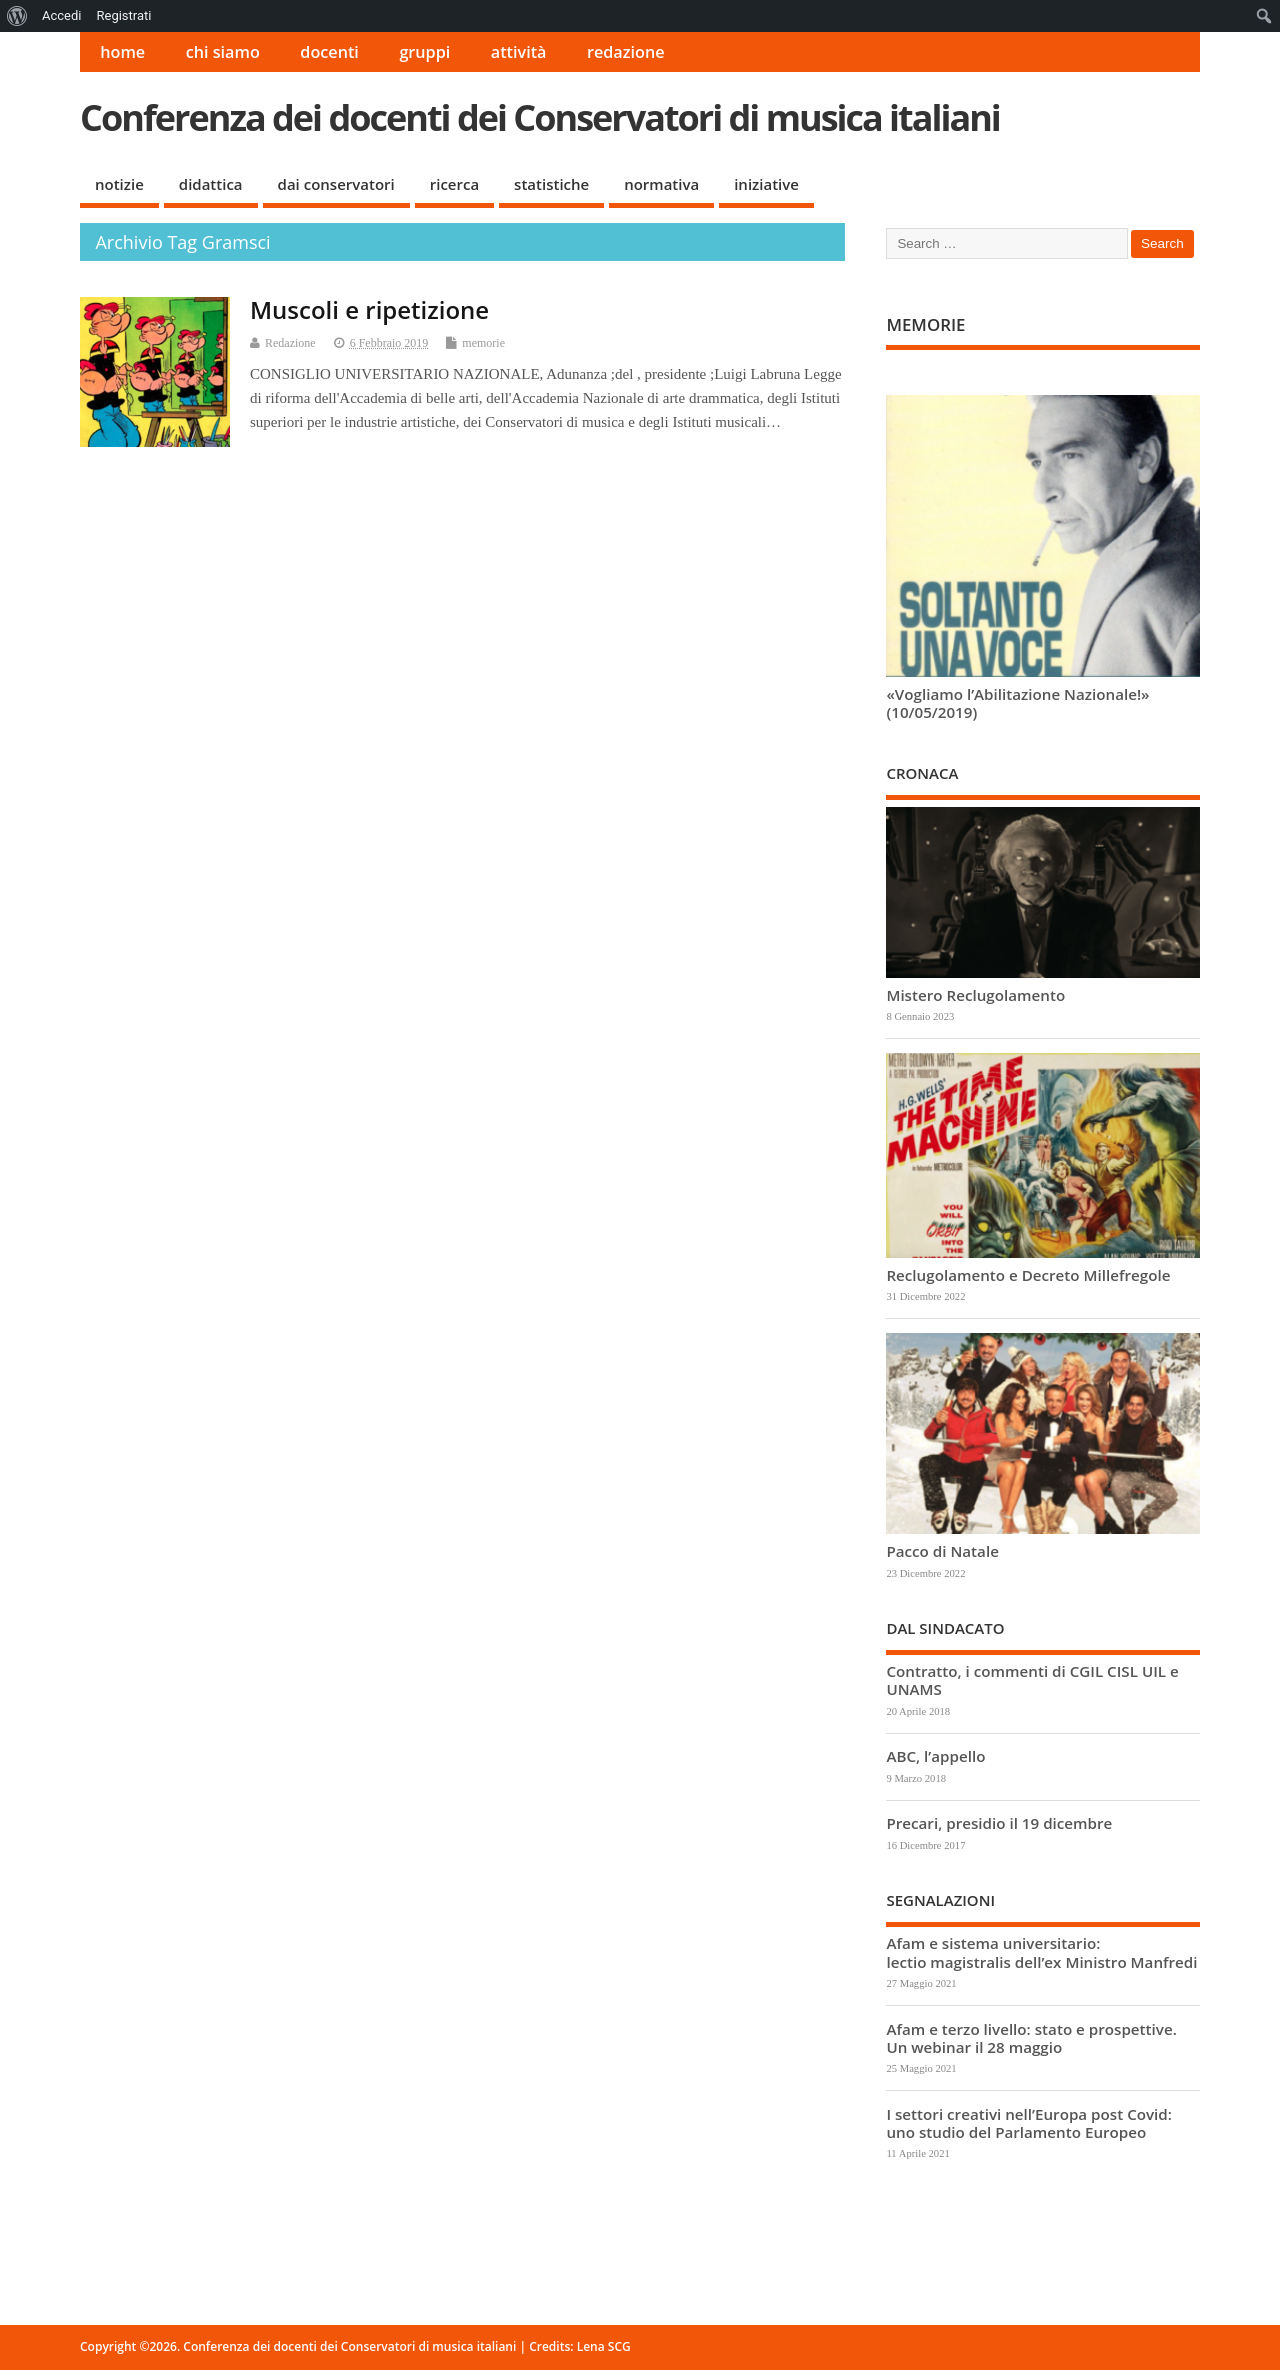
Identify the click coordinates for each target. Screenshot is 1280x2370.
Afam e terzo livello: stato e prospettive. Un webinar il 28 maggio (1031, 2038)
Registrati (123, 15)
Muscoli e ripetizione (369, 309)
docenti (329, 52)
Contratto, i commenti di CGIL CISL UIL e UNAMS (1032, 1680)
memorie (483, 343)
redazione (626, 52)
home (122, 52)
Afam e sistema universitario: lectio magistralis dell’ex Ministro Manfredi (1041, 1952)
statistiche (551, 184)
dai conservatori (336, 184)
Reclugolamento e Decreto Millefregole (1028, 1275)
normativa (661, 184)
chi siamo (223, 52)
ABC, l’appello (935, 1756)
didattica (211, 184)
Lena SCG (604, 2346)
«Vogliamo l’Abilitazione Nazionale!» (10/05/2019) (1017, 703)
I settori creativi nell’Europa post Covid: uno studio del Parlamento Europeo (1029, 2123)
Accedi (61, 15)
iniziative (766, 184)
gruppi (424, 52)
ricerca (454, 184)
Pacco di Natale (942, 1551)
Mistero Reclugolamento (975, 995)
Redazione (290, 343)
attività (519, 52)
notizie (119, 184)
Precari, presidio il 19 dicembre (999, 1823)
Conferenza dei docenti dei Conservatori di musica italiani (540, 117)
